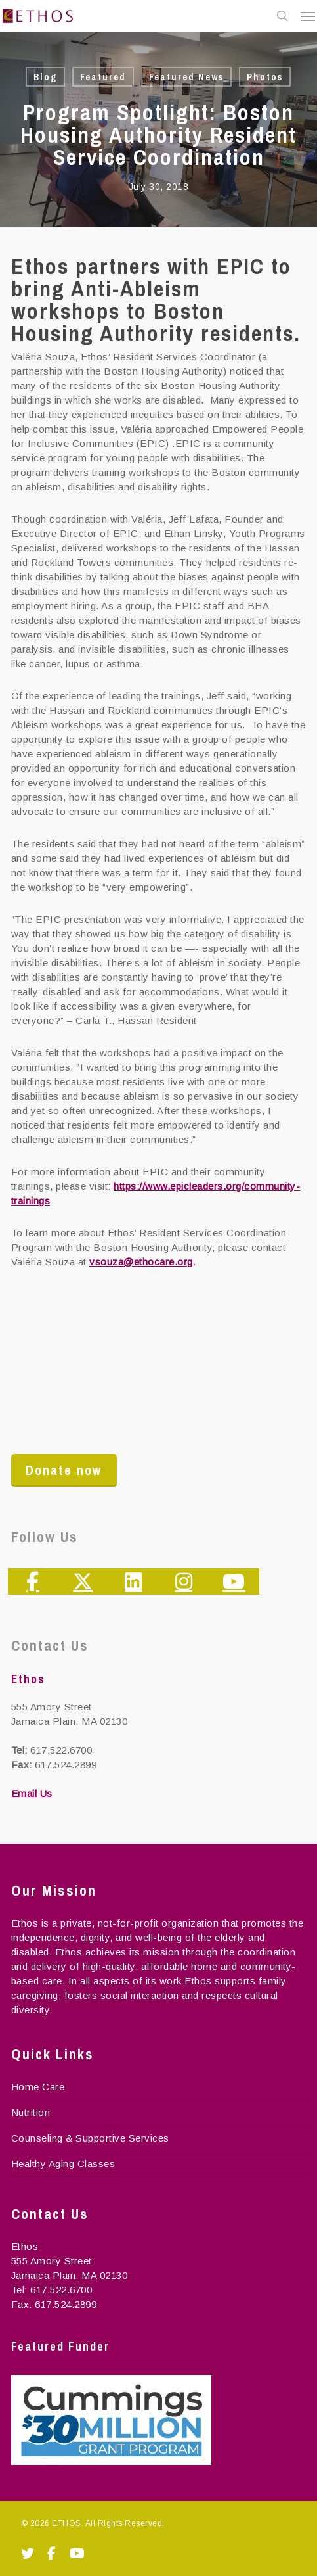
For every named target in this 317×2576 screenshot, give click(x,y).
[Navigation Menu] (308, 15)
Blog (45, 77)
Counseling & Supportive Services (90, 2137)
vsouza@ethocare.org (141, 1261)
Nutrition (31, 2112)
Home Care (38, 2086)
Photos (265, 77)
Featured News (186, 77)
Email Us (32, 1793)
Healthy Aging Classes (63, 2163)
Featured (103, 77)
